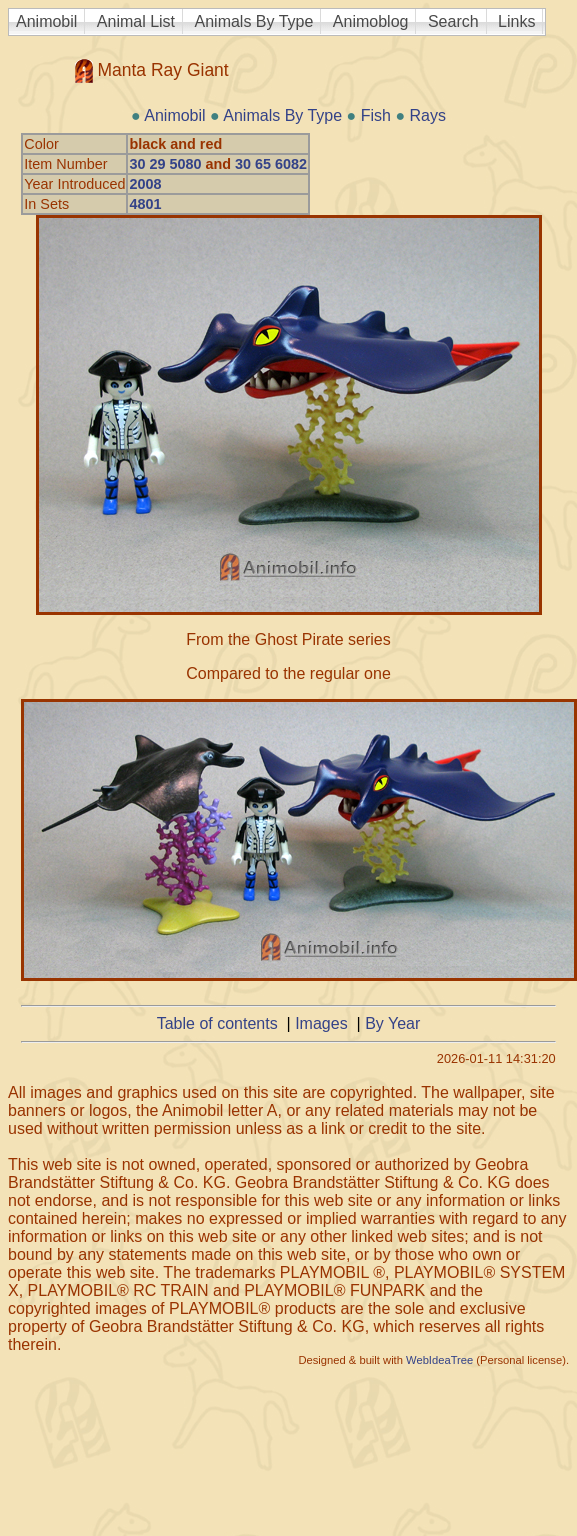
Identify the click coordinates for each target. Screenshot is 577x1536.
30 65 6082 (271, 164)
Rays (428, 115)
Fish (376, 115)
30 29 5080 (165, 164)
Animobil (46, 21)
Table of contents (217, 1023)
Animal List (136, 21)
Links (516, 21)
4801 (145, 204)
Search (453, 21)
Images (321, 1023)
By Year (392, 1023)
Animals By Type (254, 21)
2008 (145, 184)
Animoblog (371, 21)
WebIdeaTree (439, 1360)
